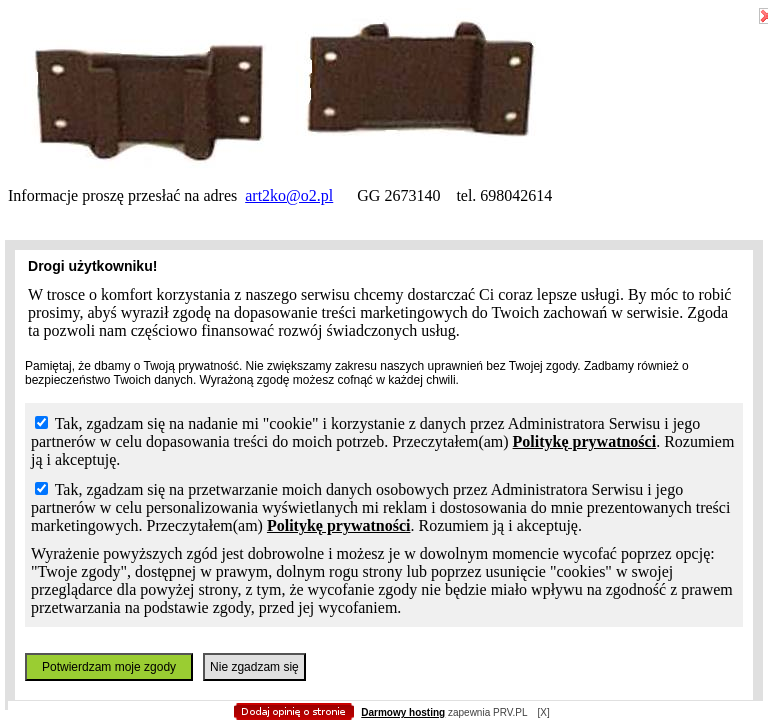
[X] (543, 712)
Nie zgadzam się (254, 667)
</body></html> (384, 100)
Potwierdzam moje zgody (109, 667)
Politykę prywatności (585, 441)
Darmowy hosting (403, 712)
